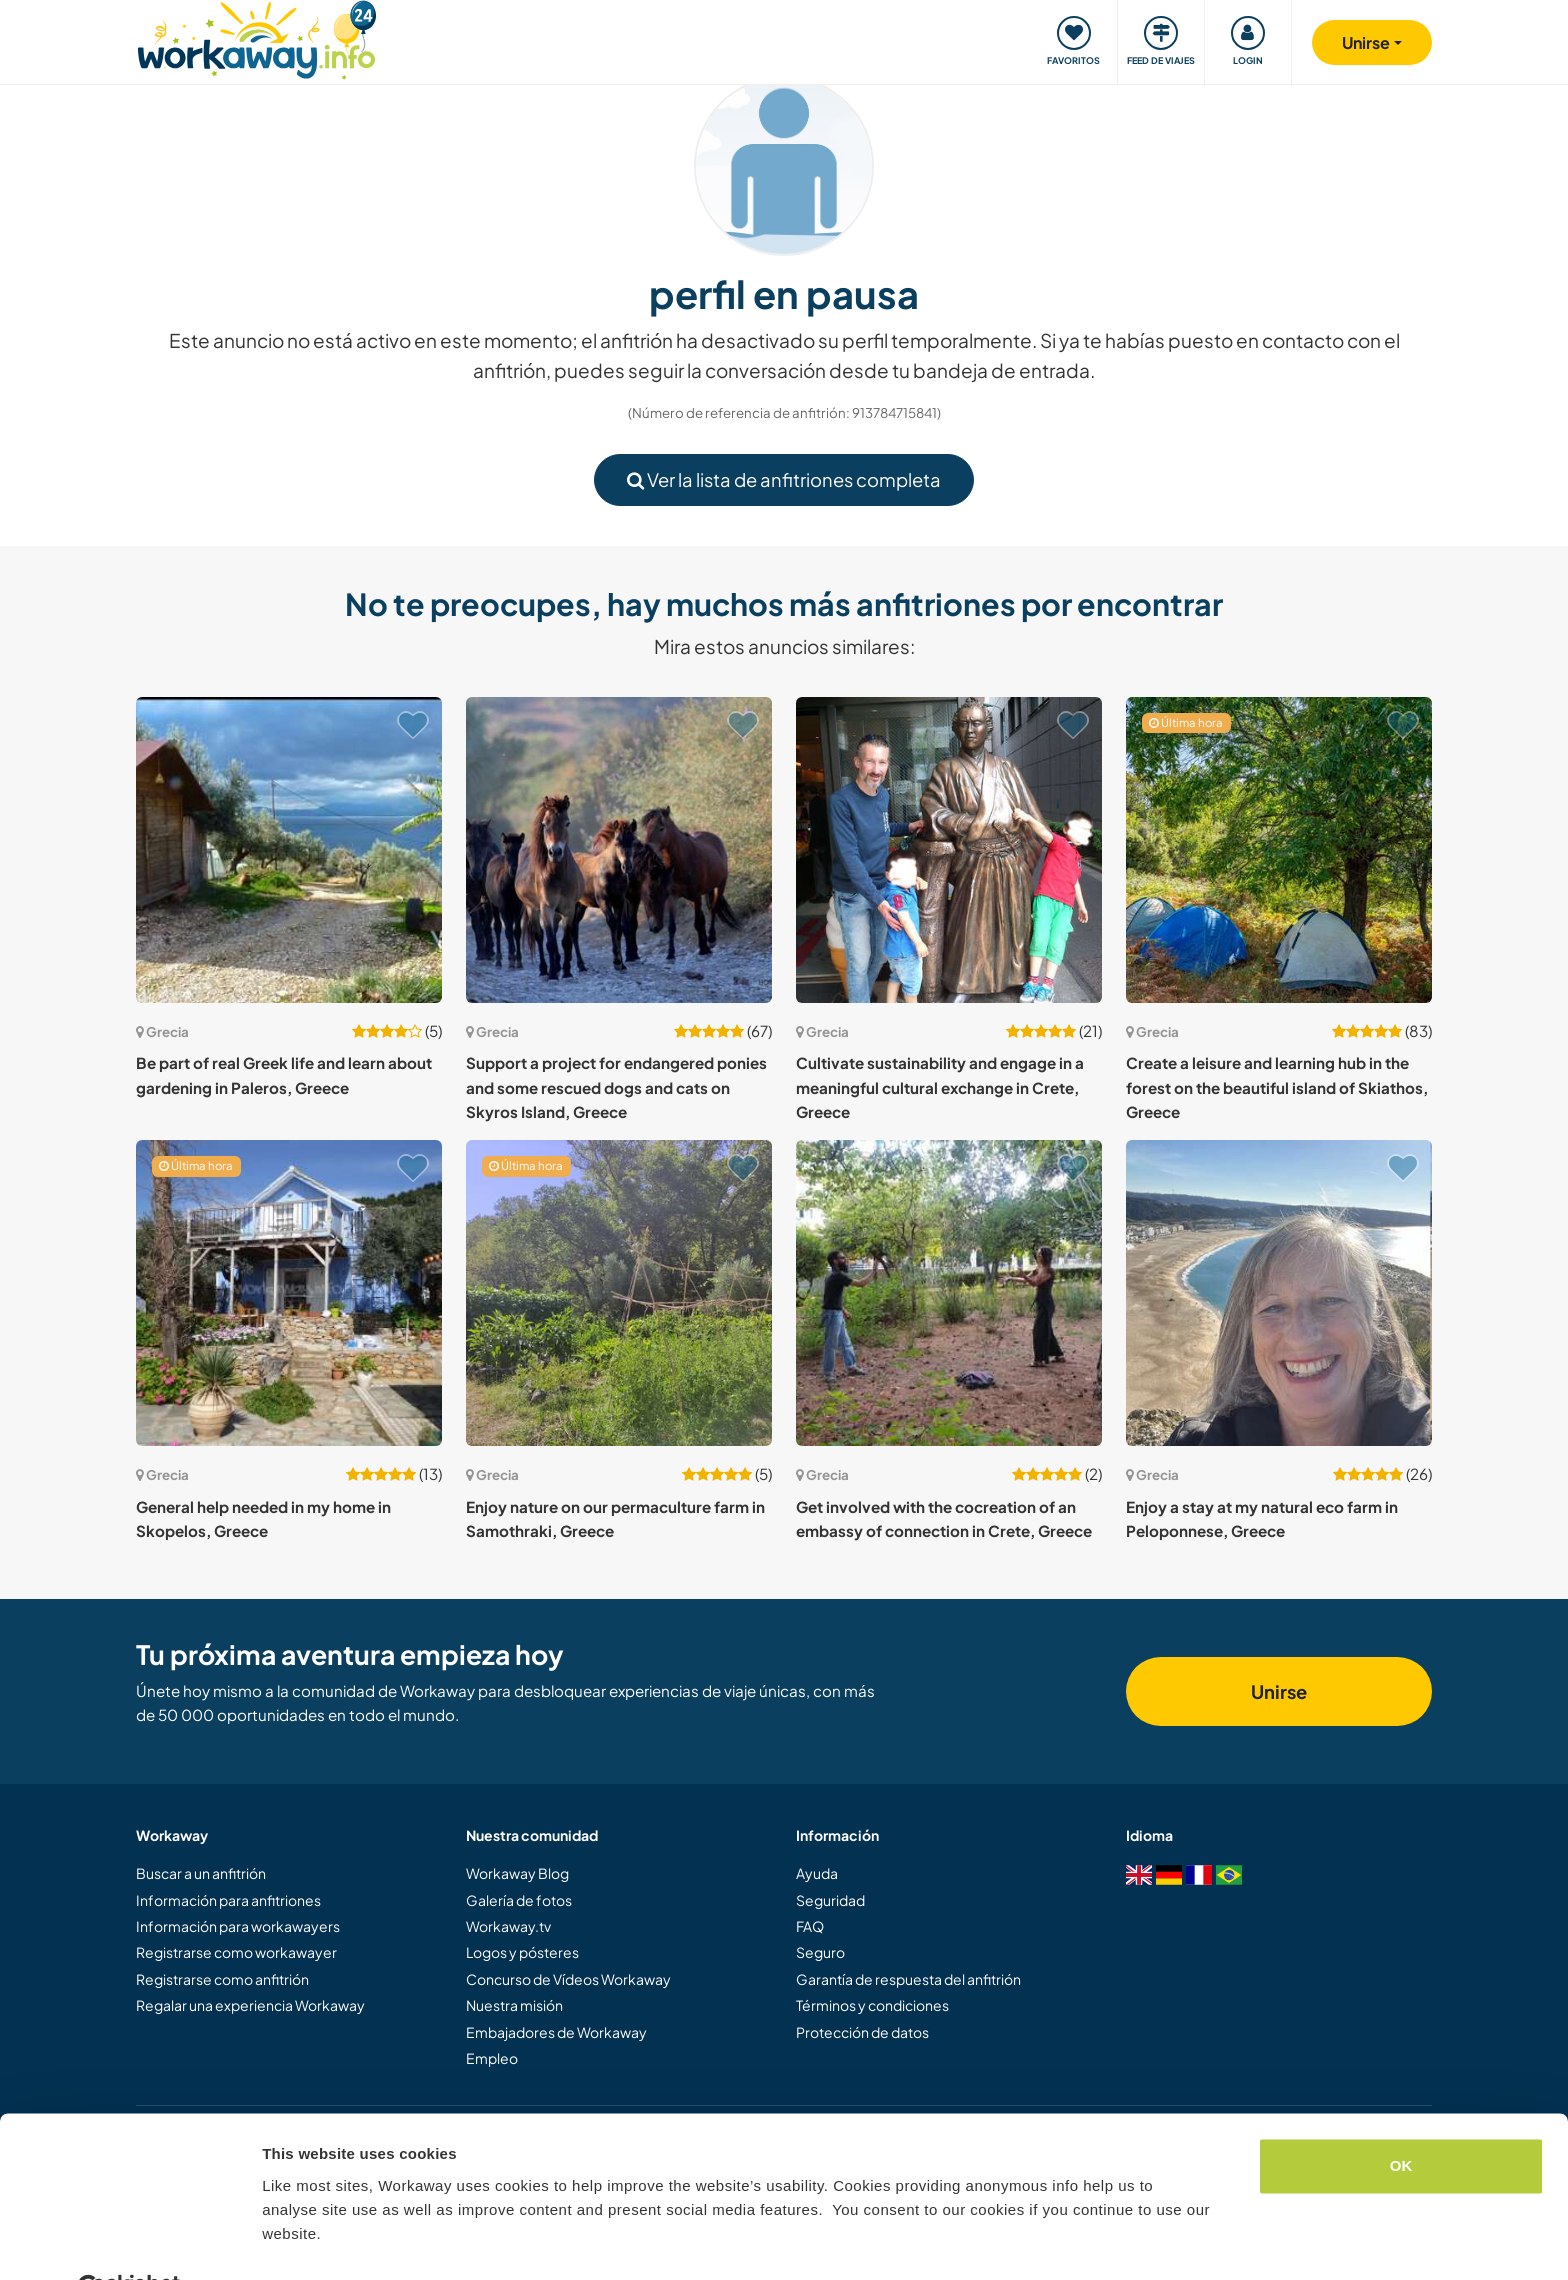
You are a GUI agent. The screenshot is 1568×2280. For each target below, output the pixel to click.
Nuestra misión (514, 2005)
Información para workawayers (238, 1926)
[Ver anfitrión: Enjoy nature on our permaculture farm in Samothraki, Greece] (619, 1293)
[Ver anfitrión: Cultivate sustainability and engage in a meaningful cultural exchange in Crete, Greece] (949, 850)
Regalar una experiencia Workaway (250, 2005)
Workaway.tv (508, 1926)
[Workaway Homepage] (256, 37)
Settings (292, 2240)
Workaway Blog (517, 1873)
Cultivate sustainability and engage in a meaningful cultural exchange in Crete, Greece (940, 1087)
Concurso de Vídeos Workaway (568, 1979)
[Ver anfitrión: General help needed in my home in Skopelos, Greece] (289, 1293)
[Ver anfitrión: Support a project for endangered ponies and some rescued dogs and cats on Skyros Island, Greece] (619, 850)
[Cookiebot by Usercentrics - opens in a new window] (129, 2241)
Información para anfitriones (228, 1900)
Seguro (820, 1952)
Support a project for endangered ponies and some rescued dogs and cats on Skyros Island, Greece (616, 1087)
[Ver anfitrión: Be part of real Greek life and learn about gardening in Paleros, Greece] (289, 850)
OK (1401, 2117)
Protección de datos (862, 2032)
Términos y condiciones (872, 2005)
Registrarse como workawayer (236, 1952)
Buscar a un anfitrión (201, 1873)
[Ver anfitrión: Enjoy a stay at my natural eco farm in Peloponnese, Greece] (1279, 1293)
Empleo (492, 2058)
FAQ (810, 1926)
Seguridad (830, 1900)
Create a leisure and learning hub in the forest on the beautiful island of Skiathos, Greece (1277, 1087)
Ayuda (817, 1873)
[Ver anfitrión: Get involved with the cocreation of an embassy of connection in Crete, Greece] (949, 1293)
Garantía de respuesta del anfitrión (908, 1979)
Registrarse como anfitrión (222, 1979)
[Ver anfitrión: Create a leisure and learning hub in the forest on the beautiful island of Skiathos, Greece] (1279, 850)
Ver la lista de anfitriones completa (784, 479)
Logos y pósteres (522, 1952)
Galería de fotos (519, 1900)
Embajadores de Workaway (556, 2032)
